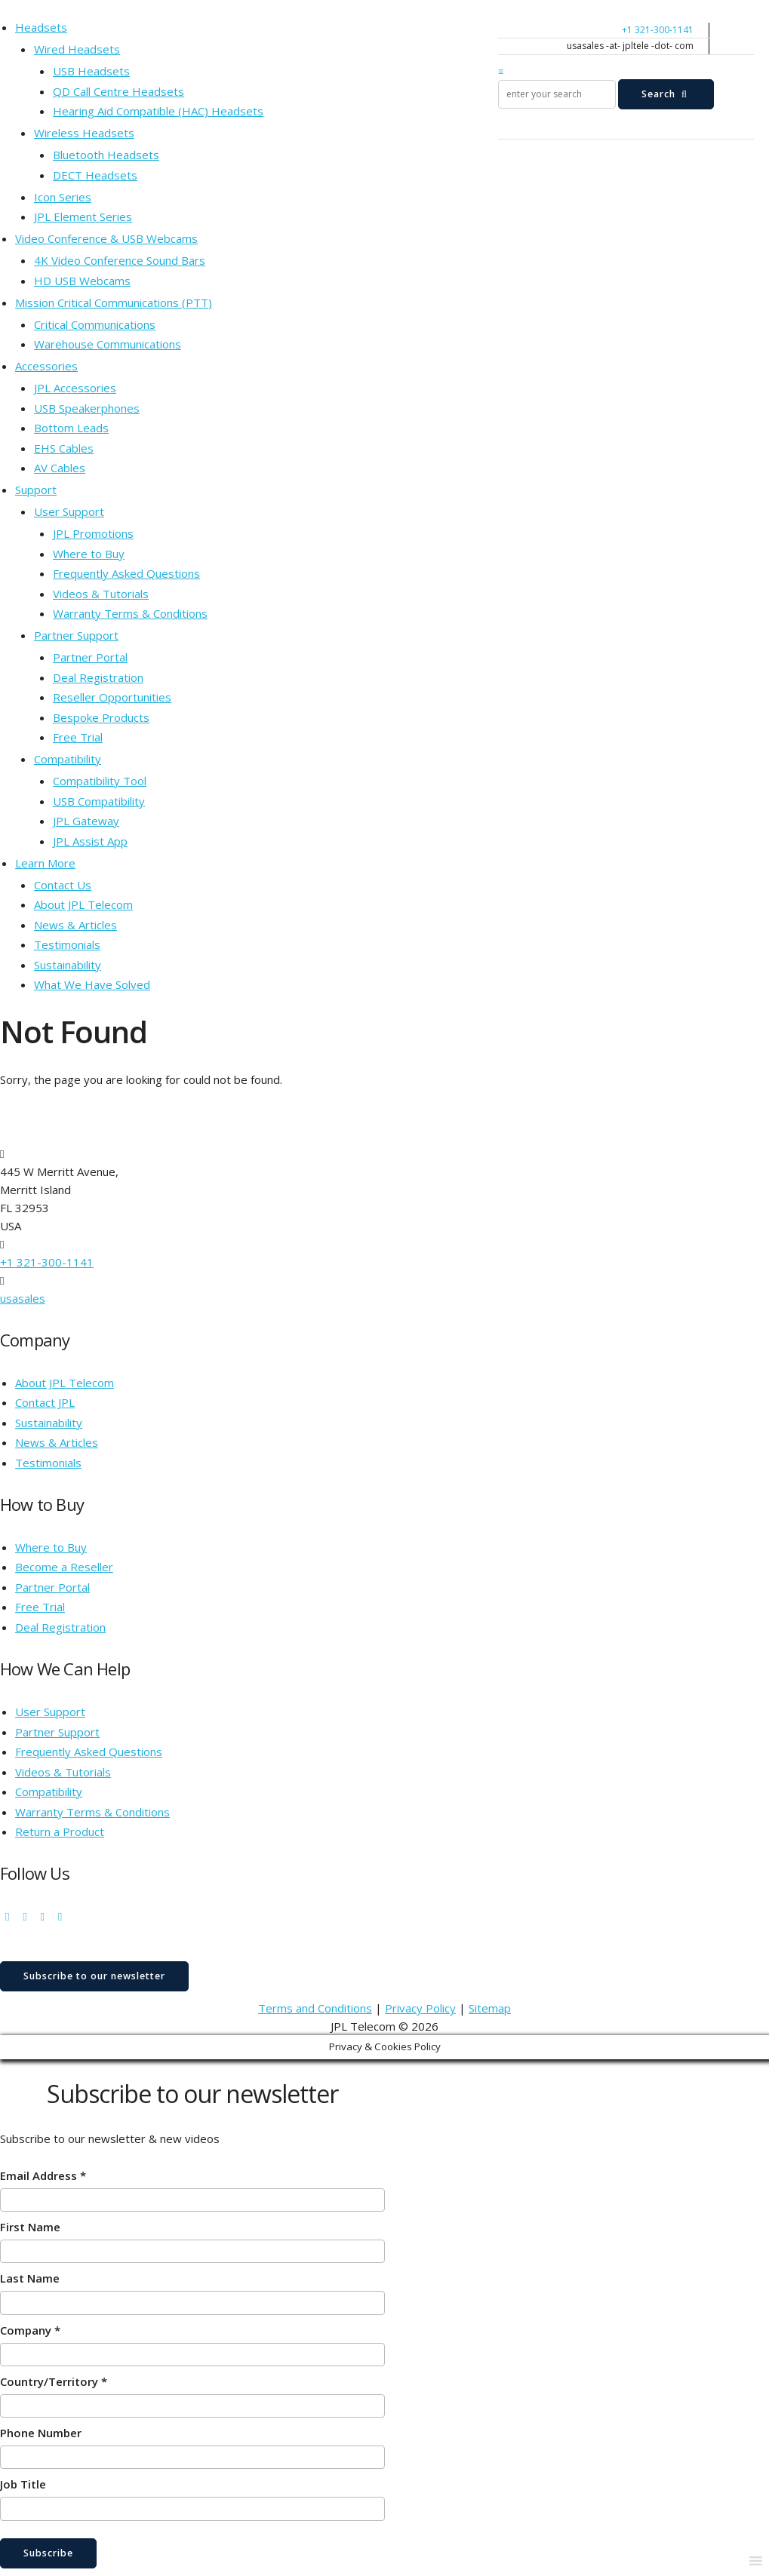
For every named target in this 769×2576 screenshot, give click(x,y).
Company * (30, 2330)
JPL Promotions (93, 533)
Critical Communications (94, 324)
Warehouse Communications (107, 344)
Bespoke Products (101, 717)
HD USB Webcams (82, 280)
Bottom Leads (71, 427)
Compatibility (67, 758)
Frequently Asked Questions (126, 573)
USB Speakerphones (87, 408)
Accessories (46, 365)
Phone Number (41, 2432)
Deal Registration (98, 677)
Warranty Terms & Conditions (130, 613)
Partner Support (76, 635)
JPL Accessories (75, 387)
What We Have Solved (92, 984)
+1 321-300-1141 (658, 29)
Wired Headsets (77, 49)
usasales (22, 1298)
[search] (557, 94)
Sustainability (67, 964)
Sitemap (490, 2008)
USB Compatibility (99, 801)
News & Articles (75, 924)
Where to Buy (89, 553)
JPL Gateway (86, 820)
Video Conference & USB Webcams (106, 238)
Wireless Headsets (84, 132)
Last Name (30, 2278)
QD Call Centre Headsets (118, 91)
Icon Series (62, 196)
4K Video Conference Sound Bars (119, 260)
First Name (30, 2226)
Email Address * (43, 2175)
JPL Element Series (83, 216)
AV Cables (59, 467)
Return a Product (59, 1831)
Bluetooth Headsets (106, 154)
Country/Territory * (53, 2381)
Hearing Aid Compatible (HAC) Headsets (158, 110)
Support (36, 489)
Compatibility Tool (99, 780)
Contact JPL (45, 1402)
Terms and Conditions (315, 2008)
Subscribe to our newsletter (94, 1976)
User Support (69, 511)
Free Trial (78, 737)
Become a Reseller (64, 1566)
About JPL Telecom (83, 904)
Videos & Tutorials (101, 593)
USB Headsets (91, 70)
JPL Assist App (90, 841)
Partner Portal (90, 657)
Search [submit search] (666, 94)
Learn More (45, 862)
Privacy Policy (420, 2008)
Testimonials (67, 944)
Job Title (23, 2484)
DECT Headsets (95, 175)
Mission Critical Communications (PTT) (113, 302)
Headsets (41, 27)
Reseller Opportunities (112, 697)
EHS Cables (64, 448)
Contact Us (62, 884)
